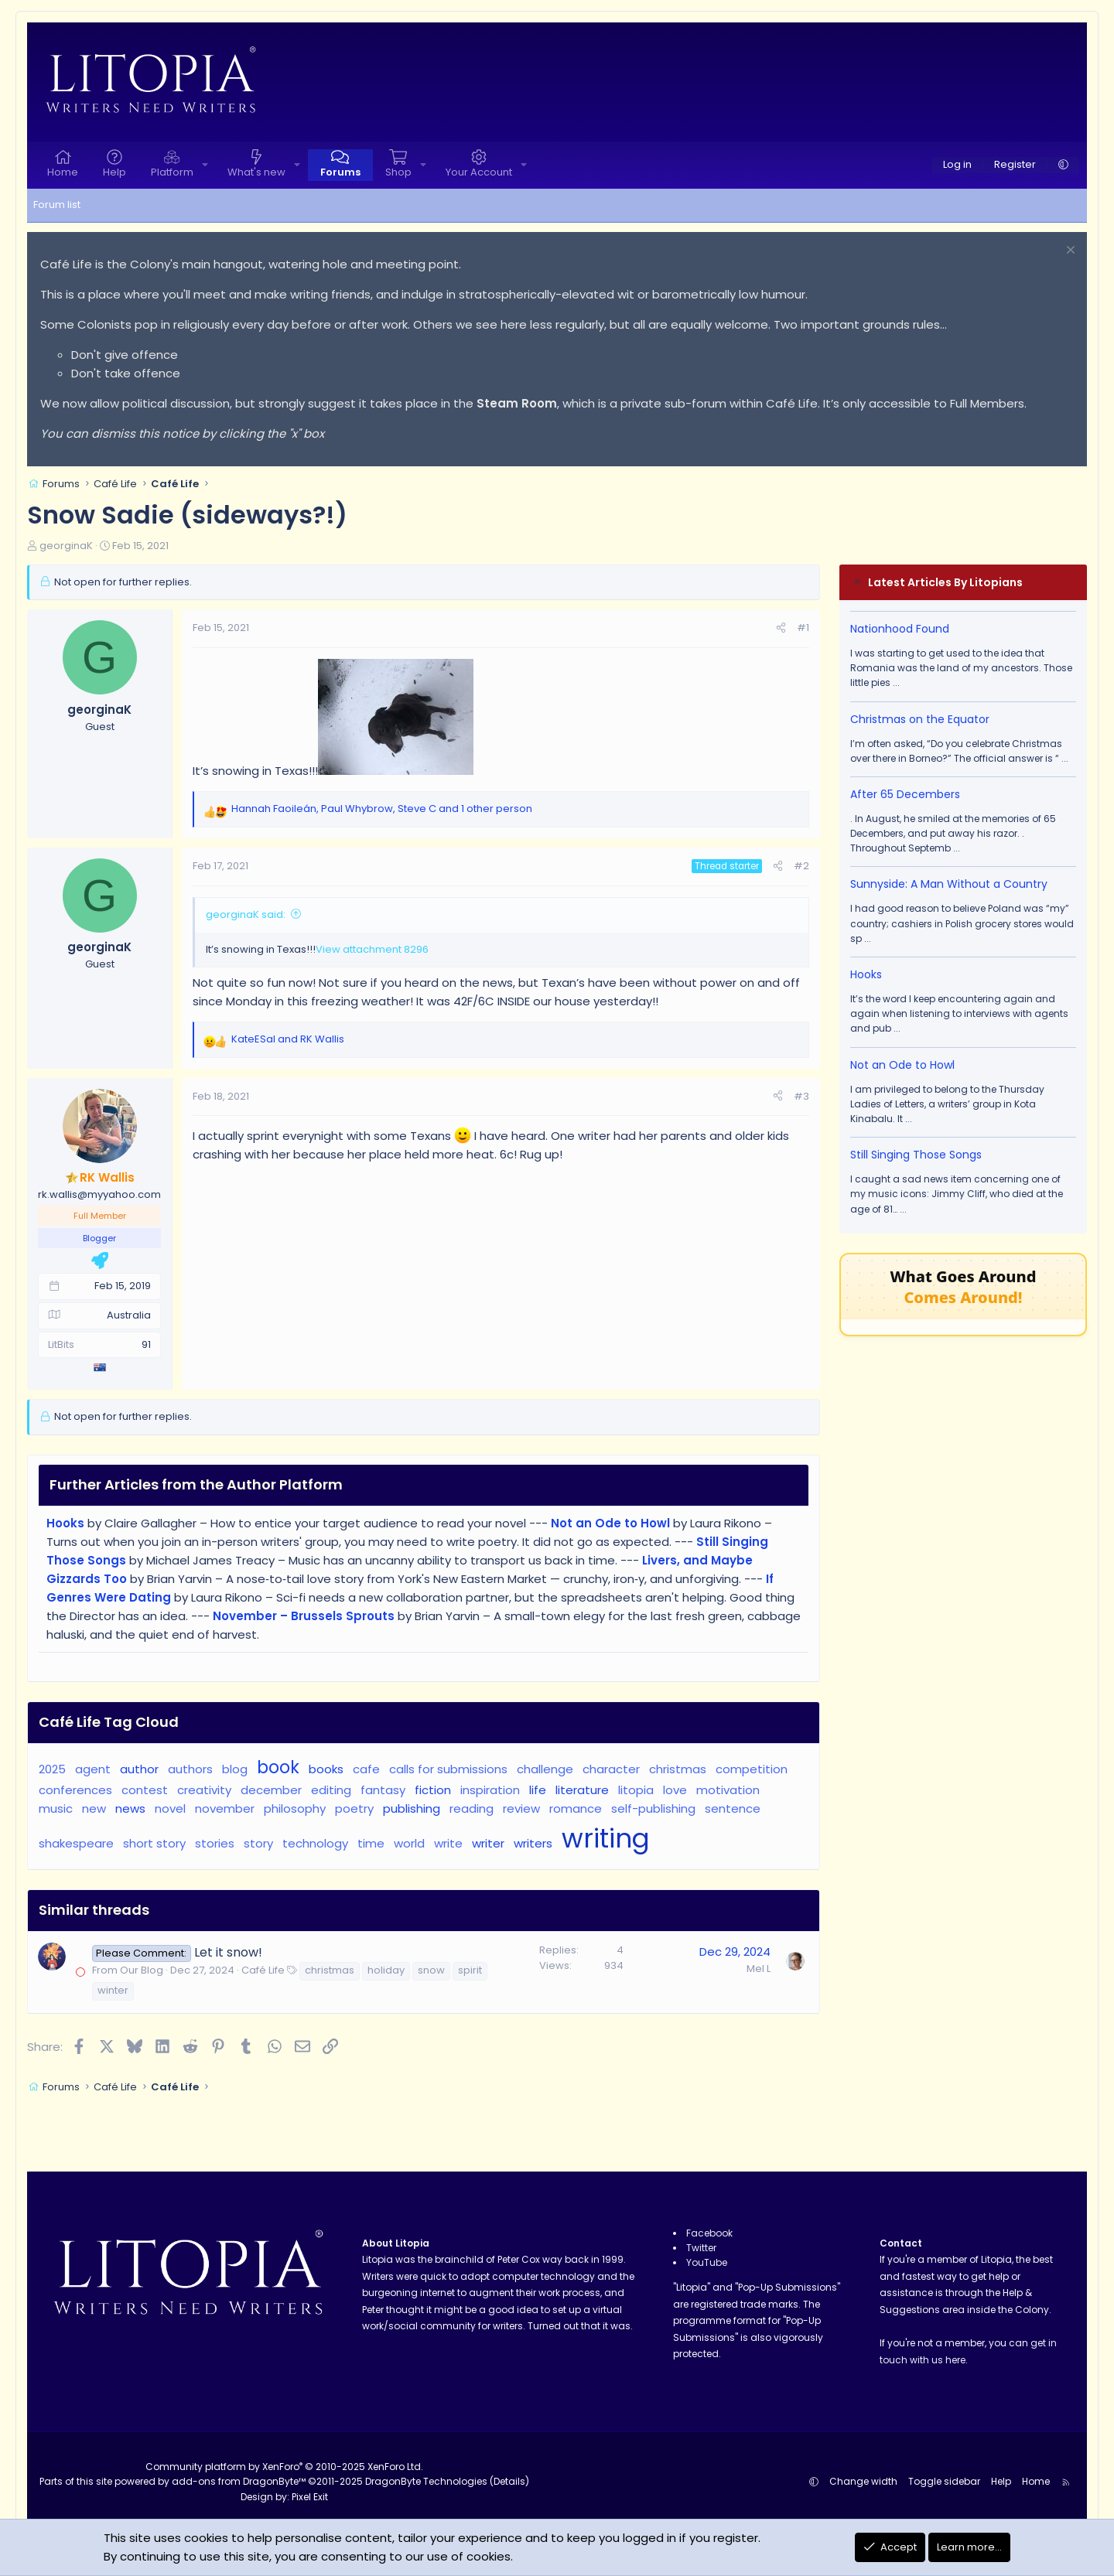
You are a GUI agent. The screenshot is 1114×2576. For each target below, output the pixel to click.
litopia (636, 1790)
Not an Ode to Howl (902, 1065)
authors (190, 1769)
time (370, 1843)
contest (144, 1790)
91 (146, 1344)
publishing (411, 1808)
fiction (433, 1790)
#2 (801, 865)
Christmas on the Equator (919, 719)
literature (582, 1790)
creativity (204, 1790)
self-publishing (653, 1808)
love (675, 1790)
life (537, 1790)
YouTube (706, 2262)
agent (93, 1769)
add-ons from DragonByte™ (239, 2481)
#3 (801, 1096)
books (326, 1769)
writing (606, 1838)
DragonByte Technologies (426, 2481)
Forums (340, 172)
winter (112, 1990)
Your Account (479, 172)
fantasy (383, 1790)
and (287, 1039)
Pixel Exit (310, 2496)
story (258, 1843)
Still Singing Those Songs (916, 1154)
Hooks (866, 974)
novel (170, 1808)
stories (214, 1843)
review (521, 1808)
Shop (398, 172)
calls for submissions (448, 1769)
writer (488, 1843)
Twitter (701, 2247)
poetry (354, 1808)
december (271, 1790)
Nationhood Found (899, 628)
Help (114, 172)
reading (471, 1808)
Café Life (263, 1970)
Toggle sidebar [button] (944, 2481)
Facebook (709, 2233)
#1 (803, 627)
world (409, 1843)
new (94, 1808)
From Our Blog (127, 1970)
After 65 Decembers (905, 794)
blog (235, 1769)
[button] (205, 165)
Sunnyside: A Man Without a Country (948, 884)
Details (509, 2481)
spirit (470, 1970)
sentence (732, 1808)
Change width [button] (863, 2481)
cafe (366, 1769)
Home (62, 172)
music (56, 1808)
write (448, 1843)
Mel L (759, 1968)
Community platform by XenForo (284, 2466)
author (139, 1769)
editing (331, 1790)
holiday (386, 1970)
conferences (75, 1790)
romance (575, 1808)
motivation (728, 1790)
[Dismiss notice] (1068, 252)
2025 (52, 1769)
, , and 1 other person (381, 808)
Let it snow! (228, 1952)
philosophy (295, 1808)
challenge (545, 1769)
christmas (677, 1769)
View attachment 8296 (372, 949)
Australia (129, 1315)
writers (533, 1843)
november (225, 1808)
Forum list (56, 204)
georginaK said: (245, 914)
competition (752, 1769)
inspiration (490, 1790)
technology (315, 1843)
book (278, 1767)
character (611, 1769)
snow (431, 1970)
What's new (256, 172)
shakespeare (76, 1843)
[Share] (781, 628)
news (130, 1808)
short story (154, 1843)
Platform (172, 172)
